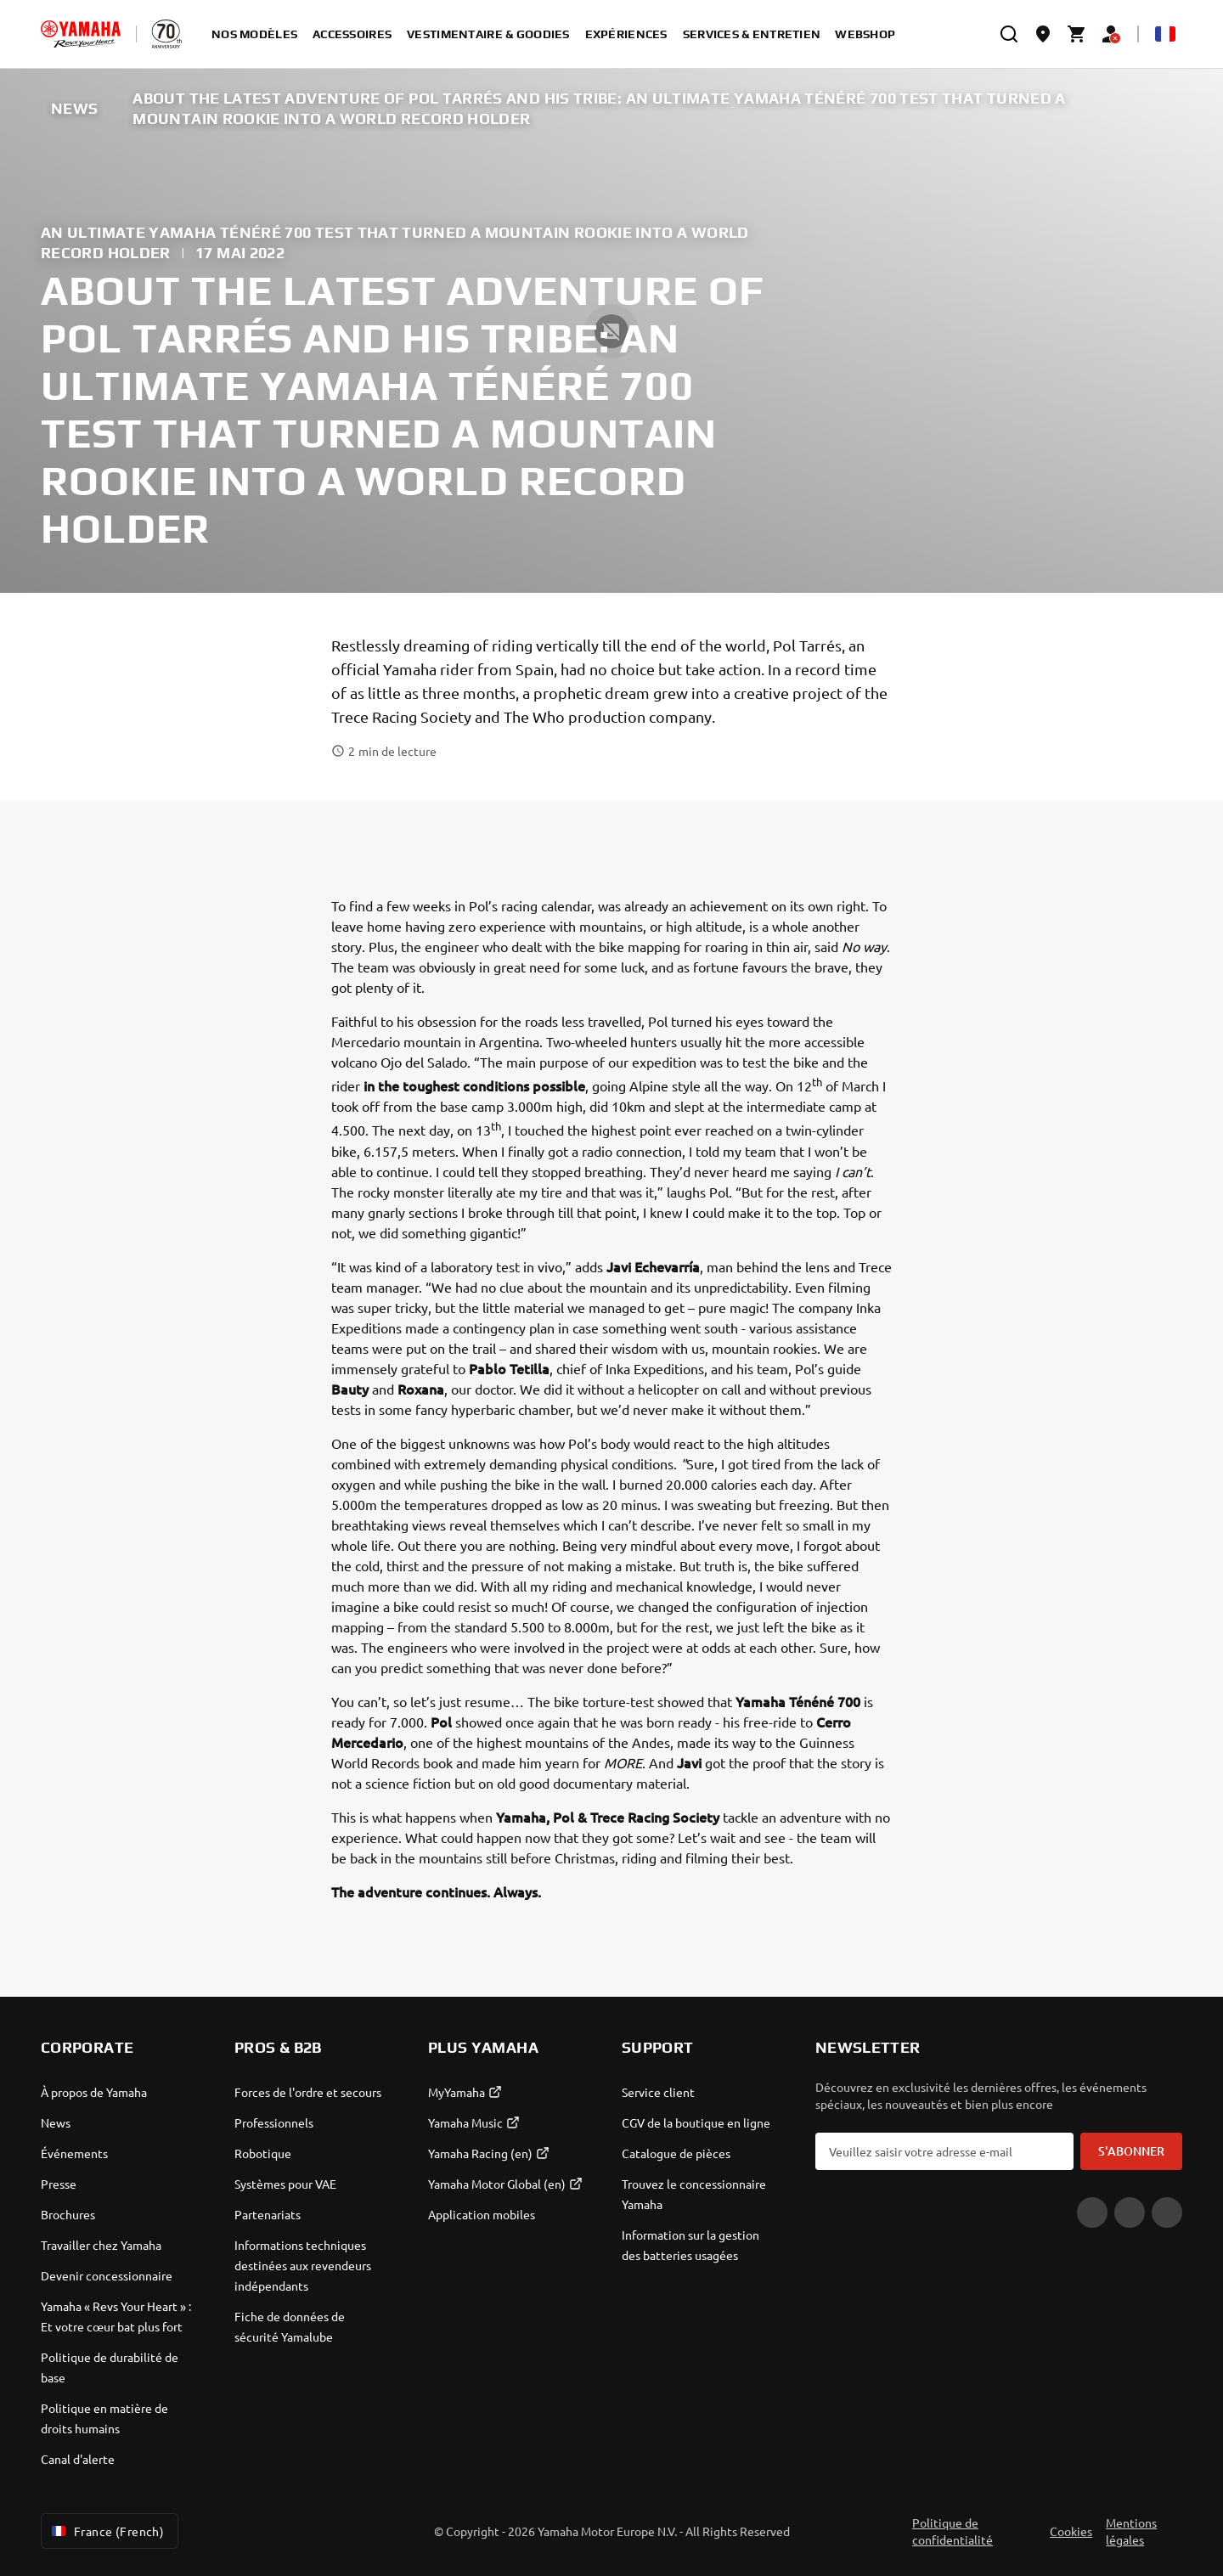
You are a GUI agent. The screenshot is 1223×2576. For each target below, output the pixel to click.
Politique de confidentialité (952, 2531)
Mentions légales (1131, 2531)
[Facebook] (1129, 2212)
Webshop (865, 34)
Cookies (1071, 2531)
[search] (1009, 34)
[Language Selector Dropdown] (1165, 34)
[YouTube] (1092, 2212)
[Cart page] (1077, 34)
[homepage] (81, 34)
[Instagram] (1167, 2212)
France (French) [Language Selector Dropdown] (106, 2531)
